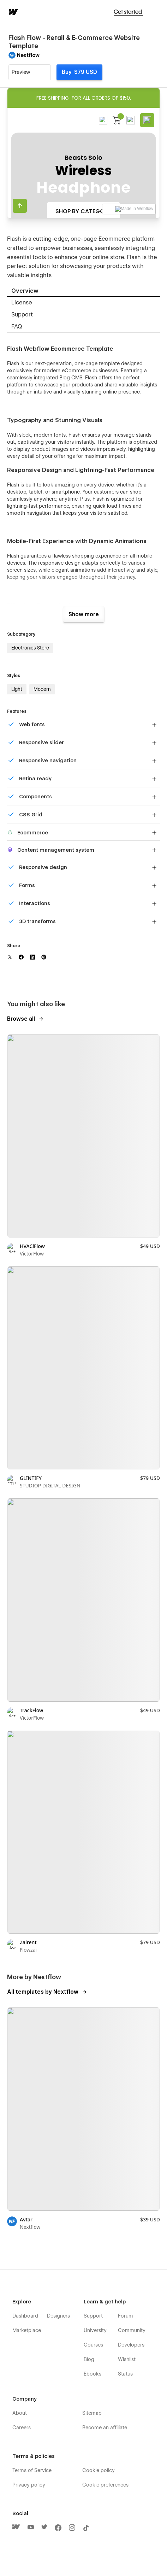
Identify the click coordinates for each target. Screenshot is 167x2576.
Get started (128, 11)
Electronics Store (30, 648)
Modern (42, 689)
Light (16, 689)
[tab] (83, 291)
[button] (157, 12)
